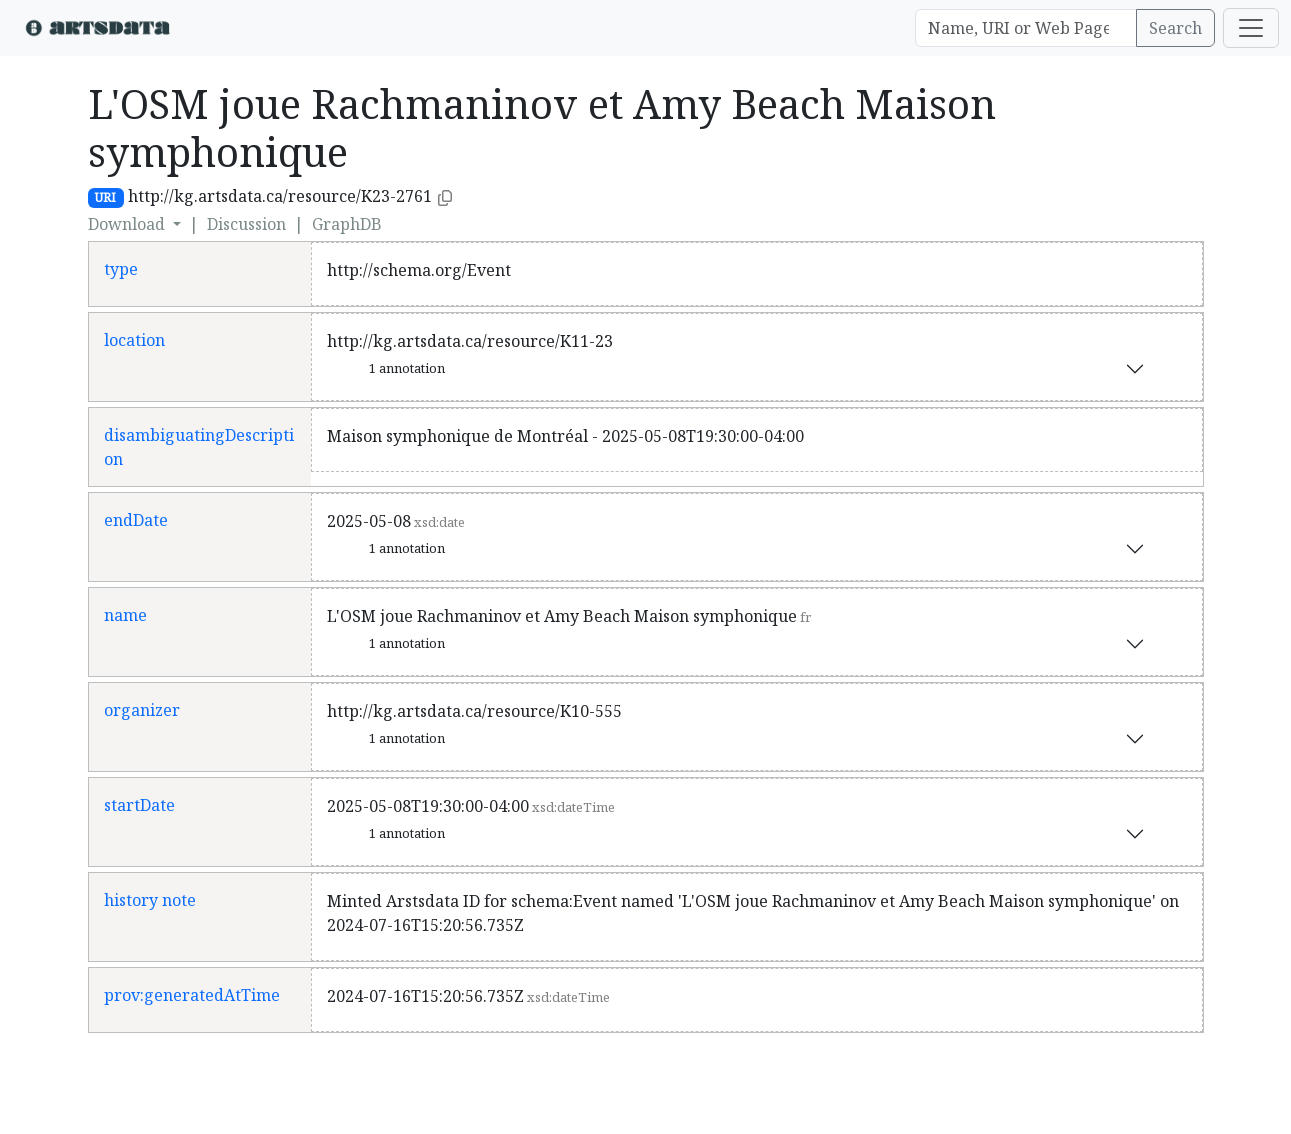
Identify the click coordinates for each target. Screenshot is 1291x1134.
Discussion (246, 224)
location (134, 340)
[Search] (1026, 28)
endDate (136, 520)
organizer (142, 710)
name (125, 615)
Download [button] (128, 224)
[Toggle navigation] (1251, 28)
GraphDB (347, 224)
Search (1175, 28)
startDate (139, 805)
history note (150, 900)
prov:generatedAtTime (192, 995)
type (121, 269)
